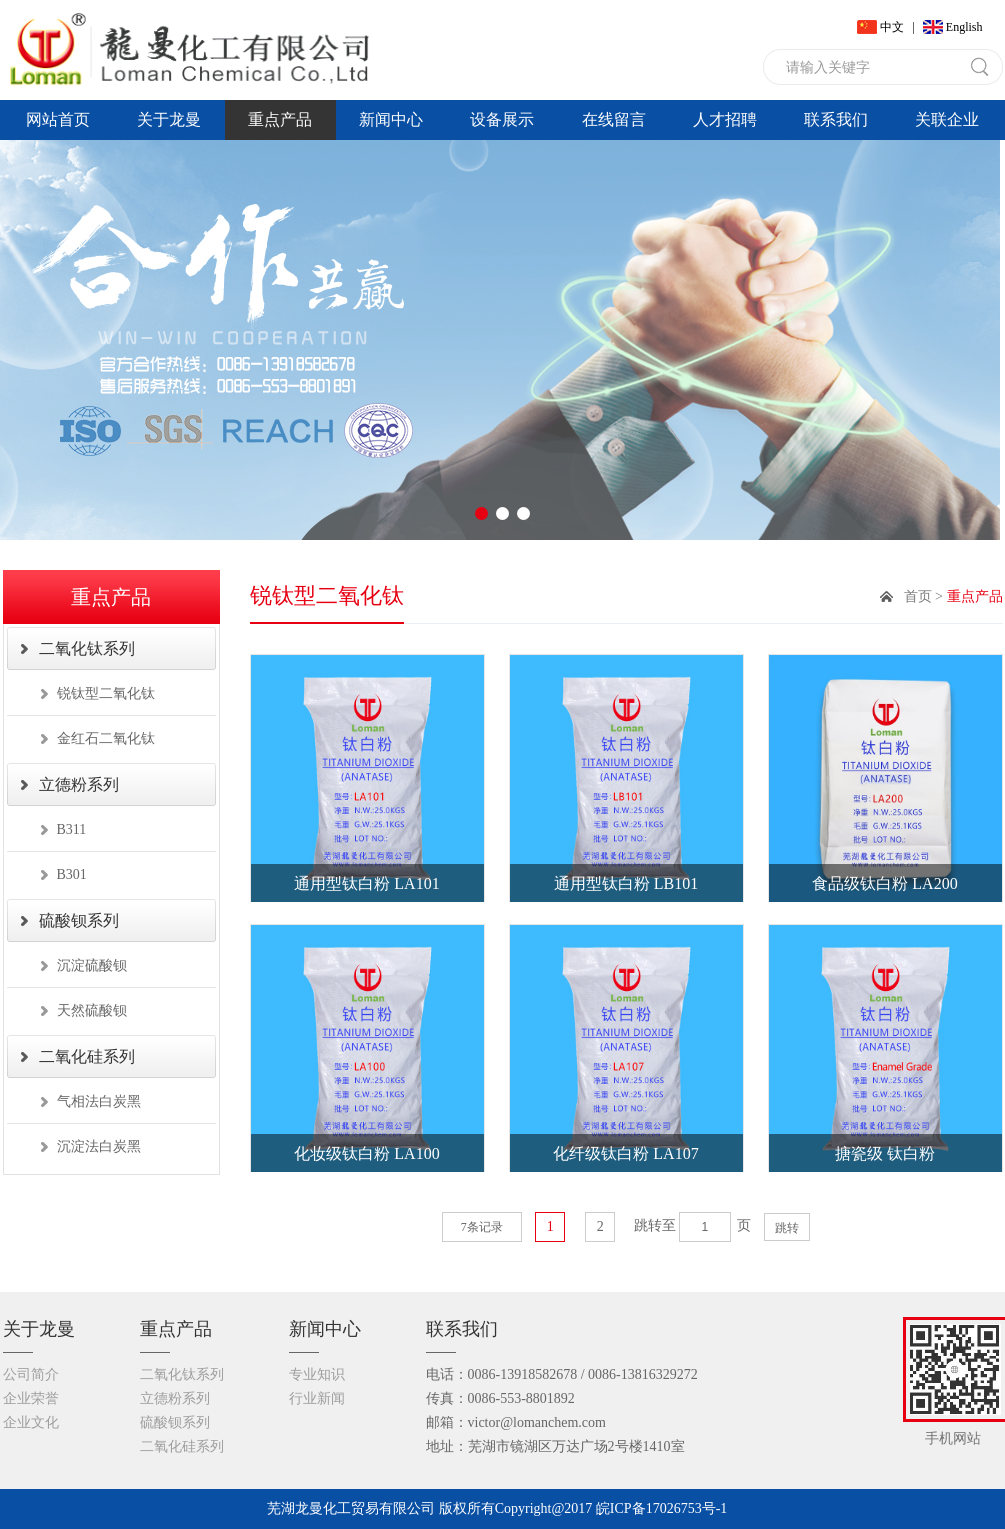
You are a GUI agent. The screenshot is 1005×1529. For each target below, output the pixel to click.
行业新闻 (317, 1398)
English (964, 27)
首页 (918, 596)
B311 (72, 829)
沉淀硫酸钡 (92, 965)
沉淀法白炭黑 (99, 1146)
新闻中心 (391, 119)
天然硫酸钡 (92, 1010)
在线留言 (614, 119)
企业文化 (31, 1422)
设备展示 (502, 119)
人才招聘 (725, 119)
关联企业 (947, 119)
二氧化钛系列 (87, 648)
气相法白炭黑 (99, 1101)
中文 (892, 27)
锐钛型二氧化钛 (106, 693)
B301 (72, 874)
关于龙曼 (169, 119)
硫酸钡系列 (79, 920)
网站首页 (58, 119)
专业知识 (317, 1374)
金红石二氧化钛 (106, 738)
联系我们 (836, 119)
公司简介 (31, 1374)
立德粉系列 (79, 784)
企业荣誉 (31, 1398)
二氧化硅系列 (87, 1056)
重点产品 (280, 119)
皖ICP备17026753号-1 (661, 1508)
